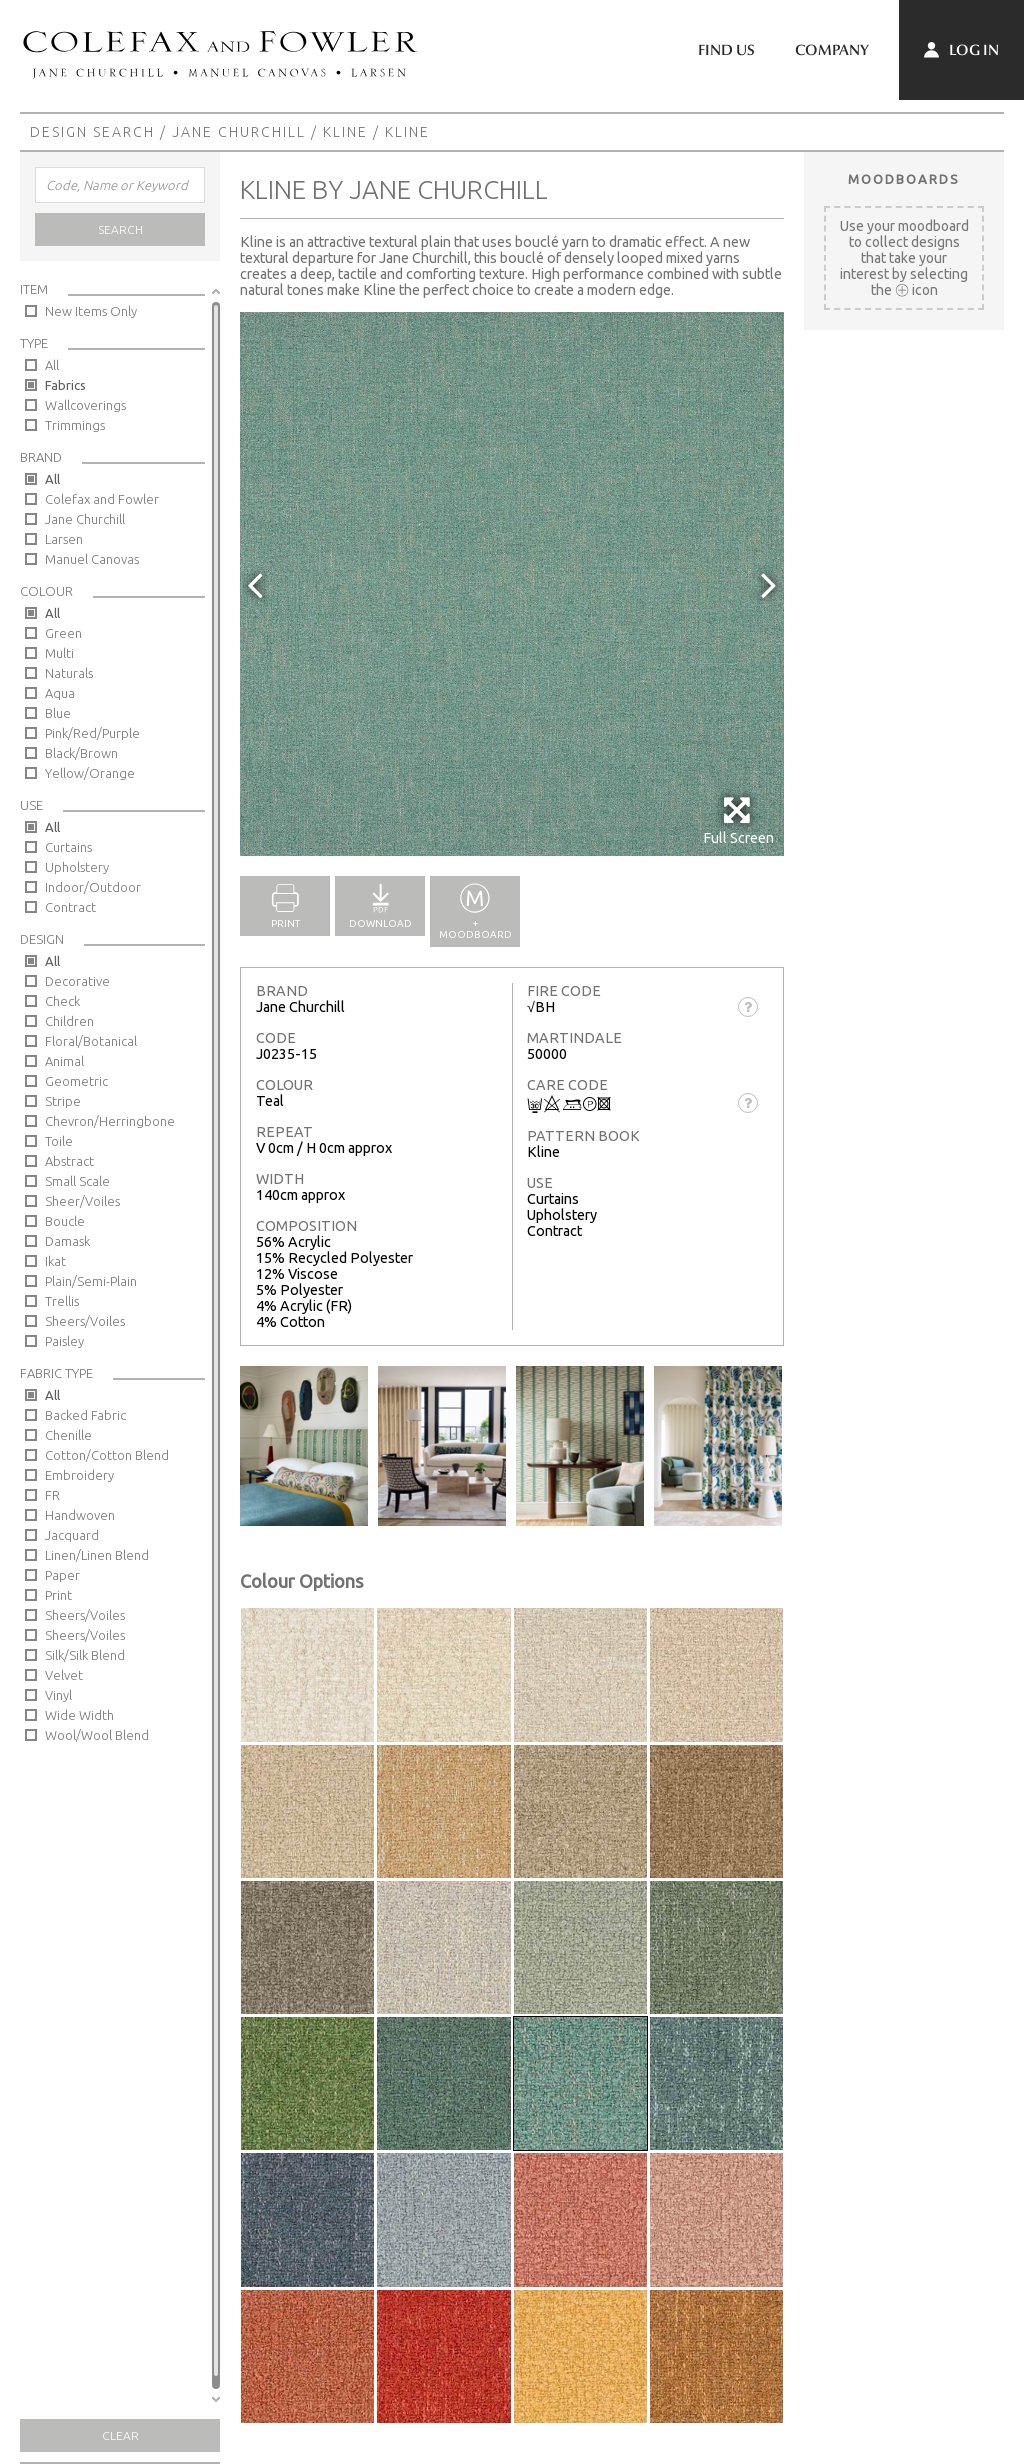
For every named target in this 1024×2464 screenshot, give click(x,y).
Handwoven (80, 1515)
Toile (59, 1141)
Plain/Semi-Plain (91, 1281)
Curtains (68, 847)
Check (62, 1001)
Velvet (64, 1675)
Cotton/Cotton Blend (107, 1455)
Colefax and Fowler (102, 499)
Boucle (65, 1221)
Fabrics (65, 385)
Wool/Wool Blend (97, 1735)
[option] (512, 584)
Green (63, 633)
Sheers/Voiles (85, 1321)
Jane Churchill (239, 132)
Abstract (69, 1161)
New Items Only (91, 311)
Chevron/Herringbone (110, 1121)
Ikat (55, 1261)
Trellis (62, 1301)
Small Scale (77, 1181)
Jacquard (72, 1535)
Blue (58, 713)
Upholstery (77, 867)
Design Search (92, 132)
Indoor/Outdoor (93, 887)
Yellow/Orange (90, 773)
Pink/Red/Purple (92, 733)
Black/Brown (81, 753)
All (52, 365)
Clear (120, 2435)
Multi (59, 653)
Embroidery (79, 1475)
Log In (961, 50)
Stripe (63, 1101)
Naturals (69, 673)
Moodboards (904, 179)
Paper (62, 1575)
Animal (64, 1061)
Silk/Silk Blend (85, 1655)
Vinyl (58, 1695)
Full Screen (738, 820)
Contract (70, 907)
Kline (345, 132)
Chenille (68, 1435)
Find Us (726, 50)
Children (69, 1021)
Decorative (77, 981)
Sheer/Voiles (82, 1201)
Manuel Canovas (92, 559)
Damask (67, 1241)
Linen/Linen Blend (97, 1555)
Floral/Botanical (91, 1041)
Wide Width (79, 1715)
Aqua (60, 693)
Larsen (64, 539)
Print (58, 1595)
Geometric (76, 1081)
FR (52, 1495)
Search (120, 229)
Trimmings (75, 425)
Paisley (64, 1341)
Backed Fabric (85, 1415)
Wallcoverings (85, 405)
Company (832, 50)
